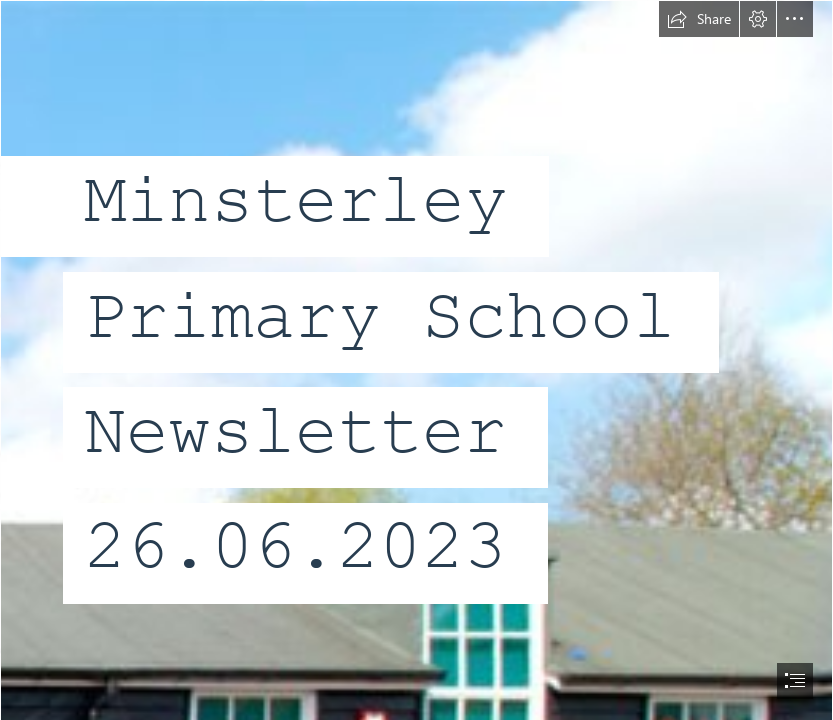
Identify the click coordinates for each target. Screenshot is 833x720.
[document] (416, 360)
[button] (699, 19)
